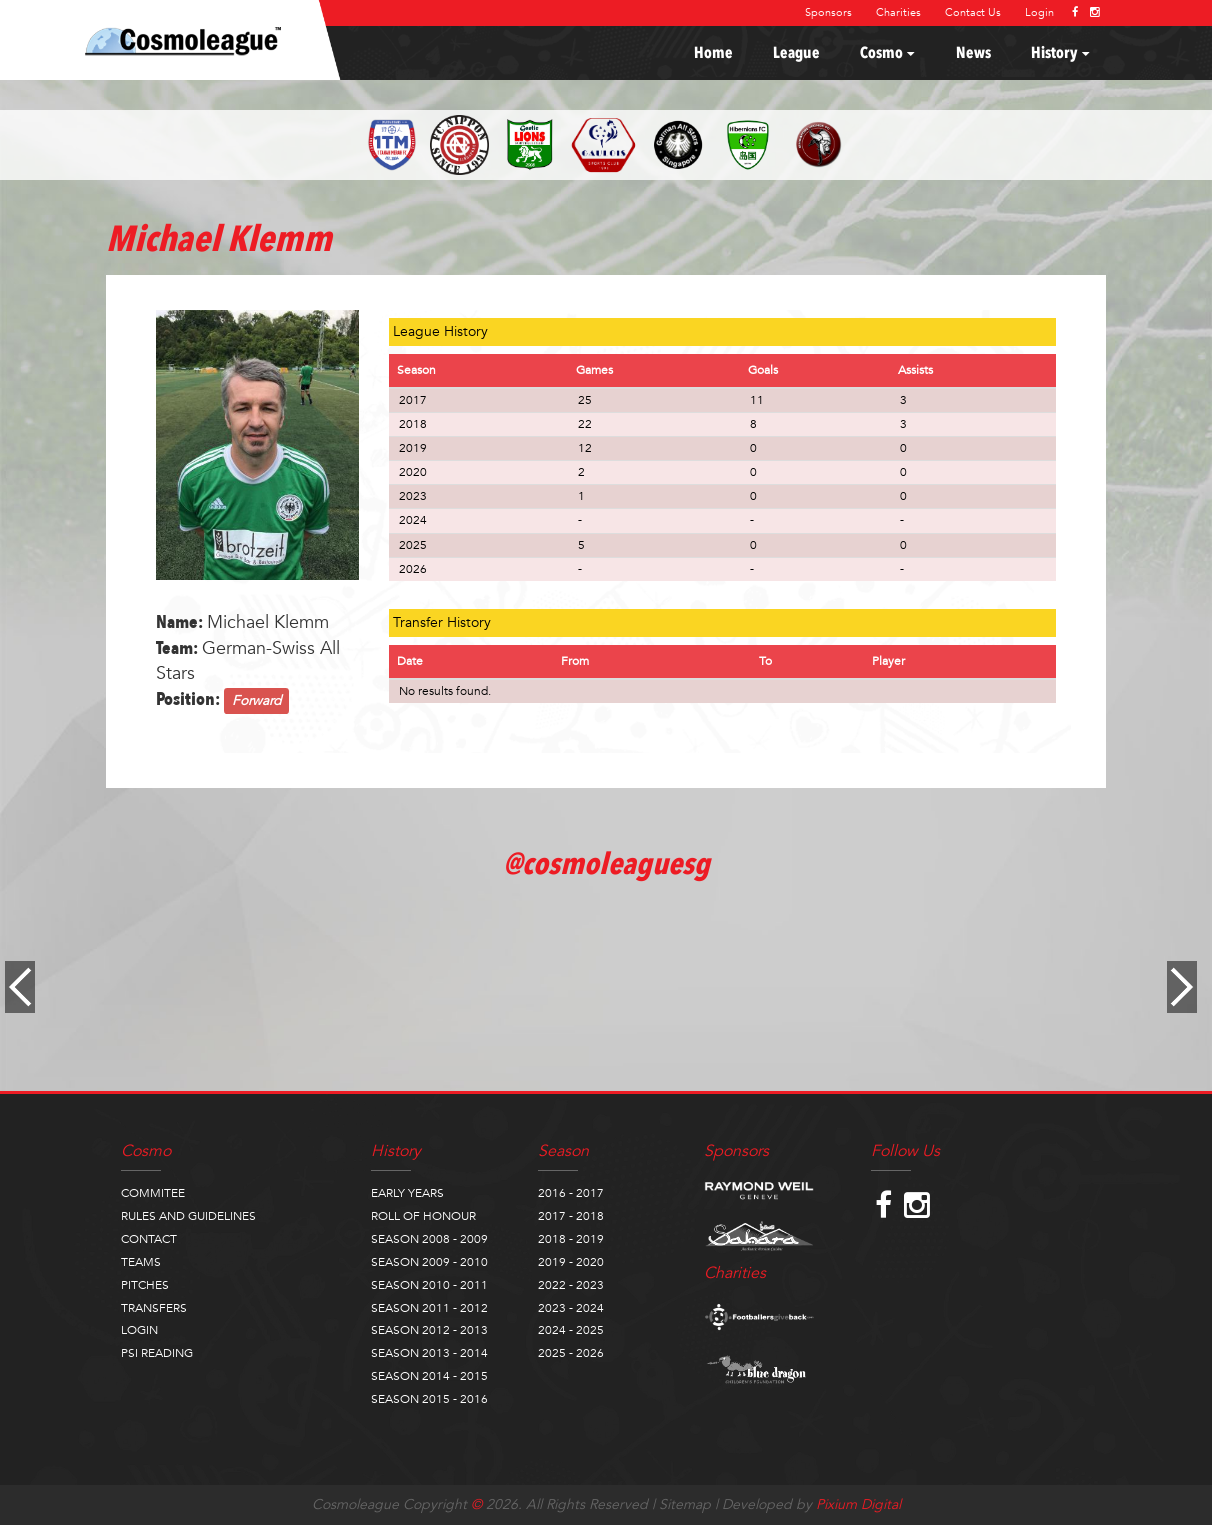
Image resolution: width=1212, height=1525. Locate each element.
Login (1039, 12)
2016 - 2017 (571, 1193)
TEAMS (141, 1262)
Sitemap (685, 1504)
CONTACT (149, 1239)
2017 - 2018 (571, 1216)
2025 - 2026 (571, 1353)
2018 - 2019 (571, 1239)
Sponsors (828, 12)
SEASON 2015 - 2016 (429, 1399)
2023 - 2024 (571, 1308)
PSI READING (157, 1353)
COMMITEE (153, 1193)
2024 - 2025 (571, 1330)
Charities (898, 12)
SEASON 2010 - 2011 (429, 1285)
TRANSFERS (154, 1308)
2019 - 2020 (571, 1262)
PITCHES (145, 1285)
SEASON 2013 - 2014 (429, 1353)
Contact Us (973, 12)
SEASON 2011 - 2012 (429, 1308)
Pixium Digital (858, 1504)
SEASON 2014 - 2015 (429, 1376)
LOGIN (139, 1330)
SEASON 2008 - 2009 (429, 1239)
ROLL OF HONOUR (423, 1216)
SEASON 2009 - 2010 (429, 1262)
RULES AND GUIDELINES (188, 1216)
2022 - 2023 (571, 1285)
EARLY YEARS (407, 1193)
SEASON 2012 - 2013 (429, 1330)
